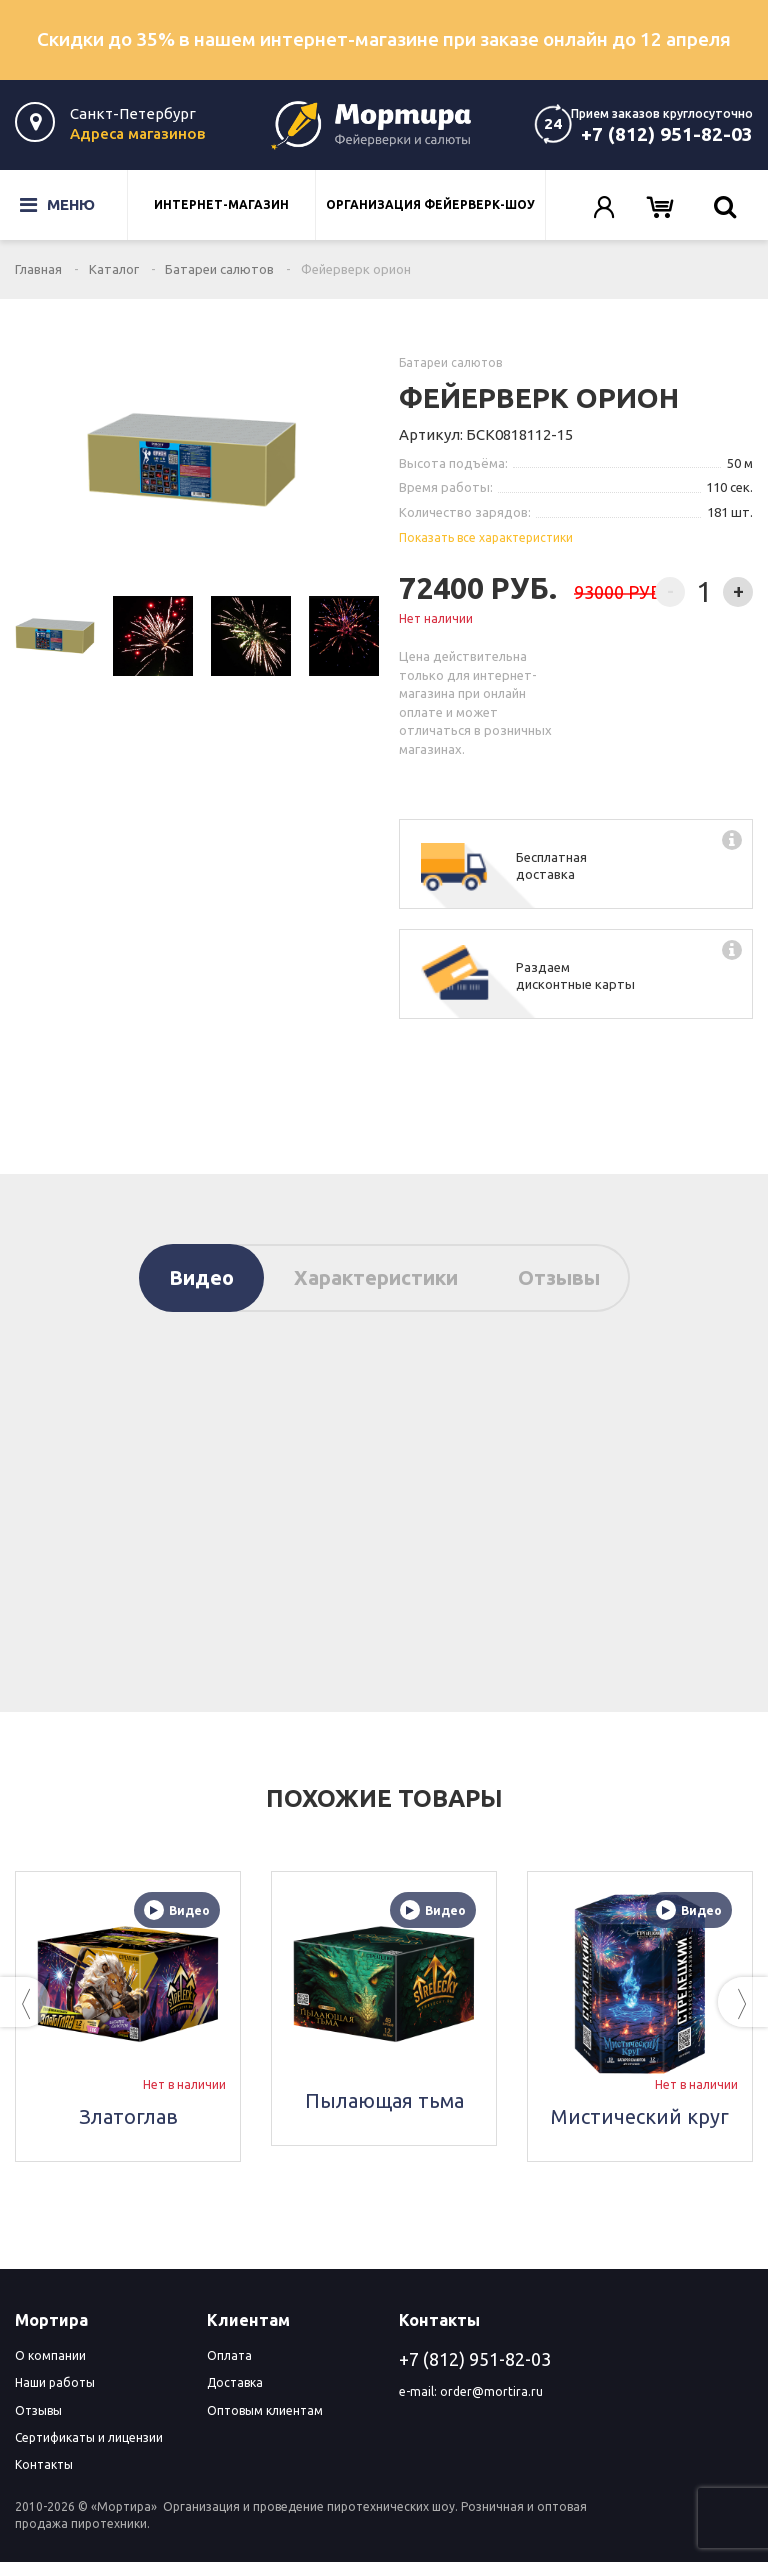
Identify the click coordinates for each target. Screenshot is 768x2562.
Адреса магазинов (137, 133)
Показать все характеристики (486, 537)
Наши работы (55, 2382)
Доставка (235, 2382)
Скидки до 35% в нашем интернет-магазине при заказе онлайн (384, 39)
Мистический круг (640, 2116)
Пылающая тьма (384, 2100)
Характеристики (376, 1277)
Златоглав (128, 2116)
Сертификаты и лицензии (89, 2437)
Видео (201, 1277)
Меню (43, 205)
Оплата (229, 2355)
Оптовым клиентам (265, 2410)
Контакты (44, 2464)
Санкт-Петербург (133, 113)
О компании (50, 2355)
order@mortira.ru (491, 2391)
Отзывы (559, 1277)
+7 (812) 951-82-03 (667, 134)
